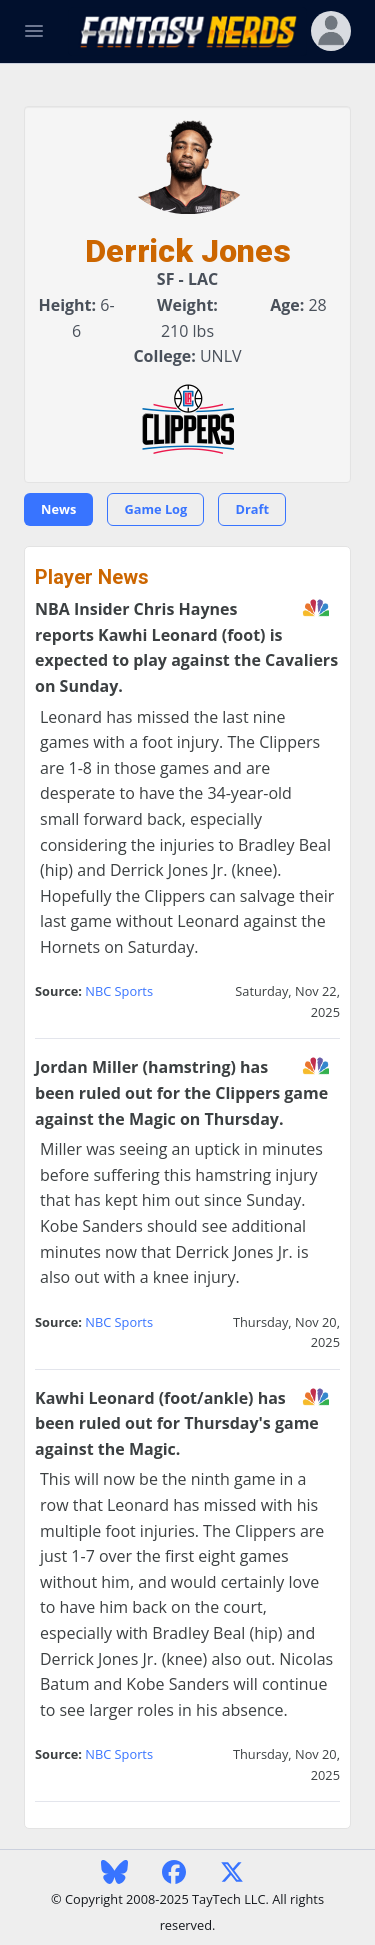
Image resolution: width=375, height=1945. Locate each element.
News (58, 509)
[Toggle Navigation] (34, 31)
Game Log (155, 509)
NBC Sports (119, 991)
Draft (252, 509)
